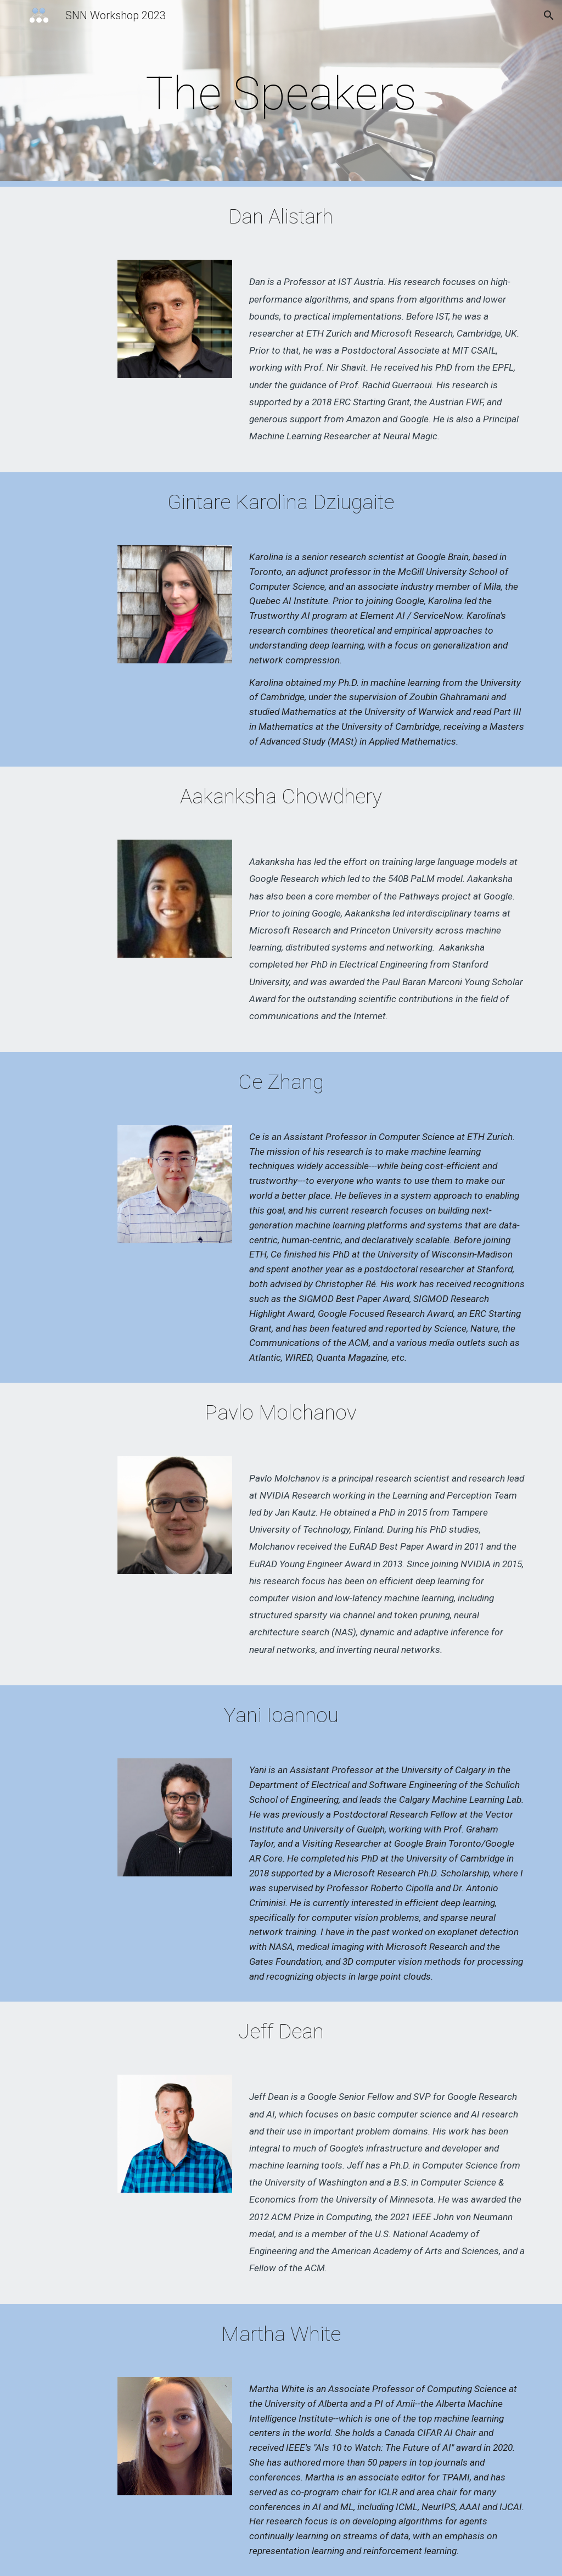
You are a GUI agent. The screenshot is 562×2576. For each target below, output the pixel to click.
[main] (280, 93)
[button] (549, 15)
